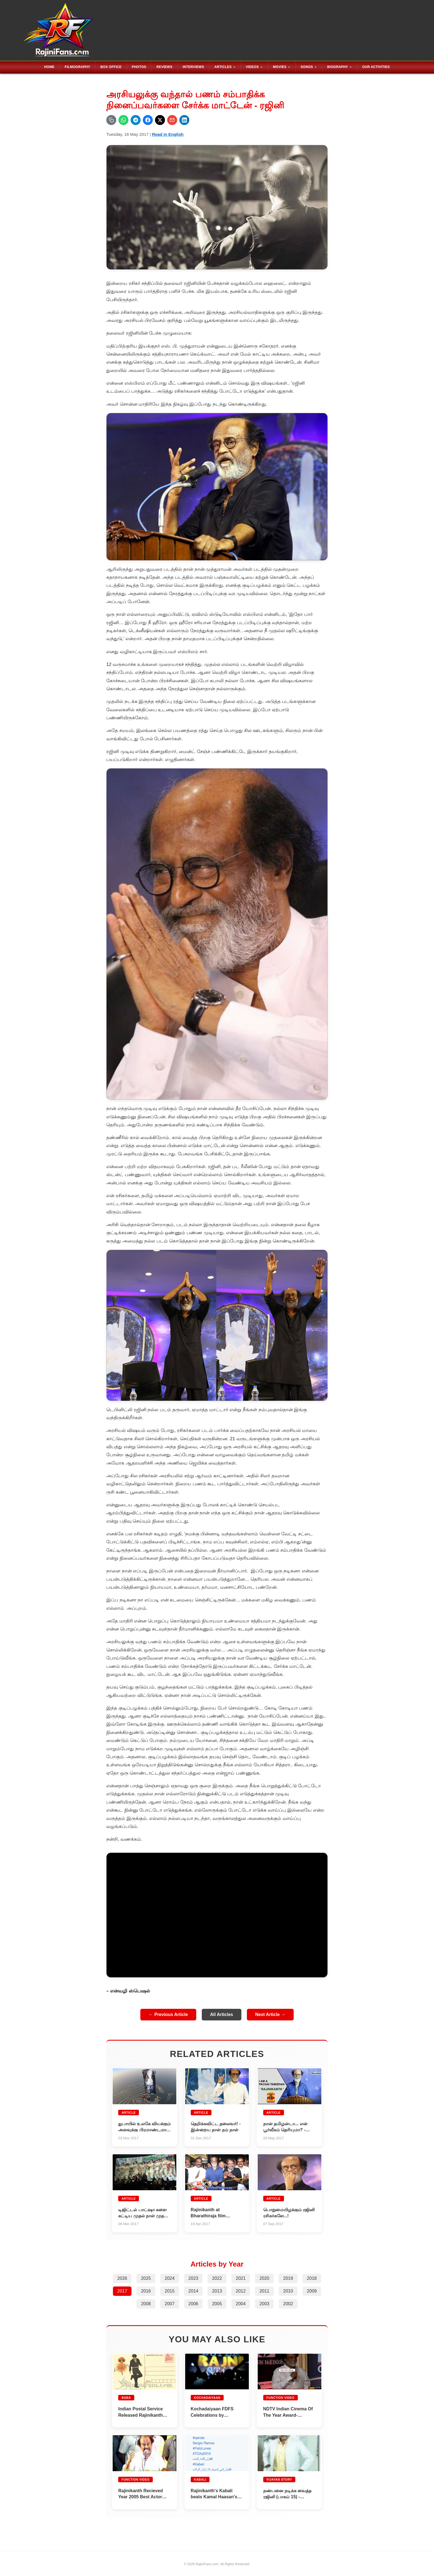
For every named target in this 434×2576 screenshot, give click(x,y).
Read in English (168, 134)
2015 (170, 2290)
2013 (217, 2290)
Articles (222, 67)
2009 (312, 2290)
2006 (193, 2303)
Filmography (77, 67)
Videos (252, 67)
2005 (217, 2303)
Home (49, 67)
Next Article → (270, 2014)
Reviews (164, 67)
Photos (139, 67)
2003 (264, 2303)
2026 (122, 2277)
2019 (288, 2277)
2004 (241, 2303)
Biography (337, 67)
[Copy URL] (111, 120)
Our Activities (376, 67)
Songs (307, 67)
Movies (279, 67)
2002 (288, 2303)
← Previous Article (168, 2014)
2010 (288, 2290)
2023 (193, 2277)
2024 (170, 2277)
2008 (146, 2303)
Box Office (111, 67)
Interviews (193, 67)
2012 (241, 2290)
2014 (193, 2290)
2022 (217, 2277)
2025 (146, 2277)
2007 (170, 2303)
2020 (264, 2277)
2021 (241, 2277)
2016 (146, 2290)
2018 (312, 2277)
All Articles (221, 2014)
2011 (264, 2290)
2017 (122, 2290)
